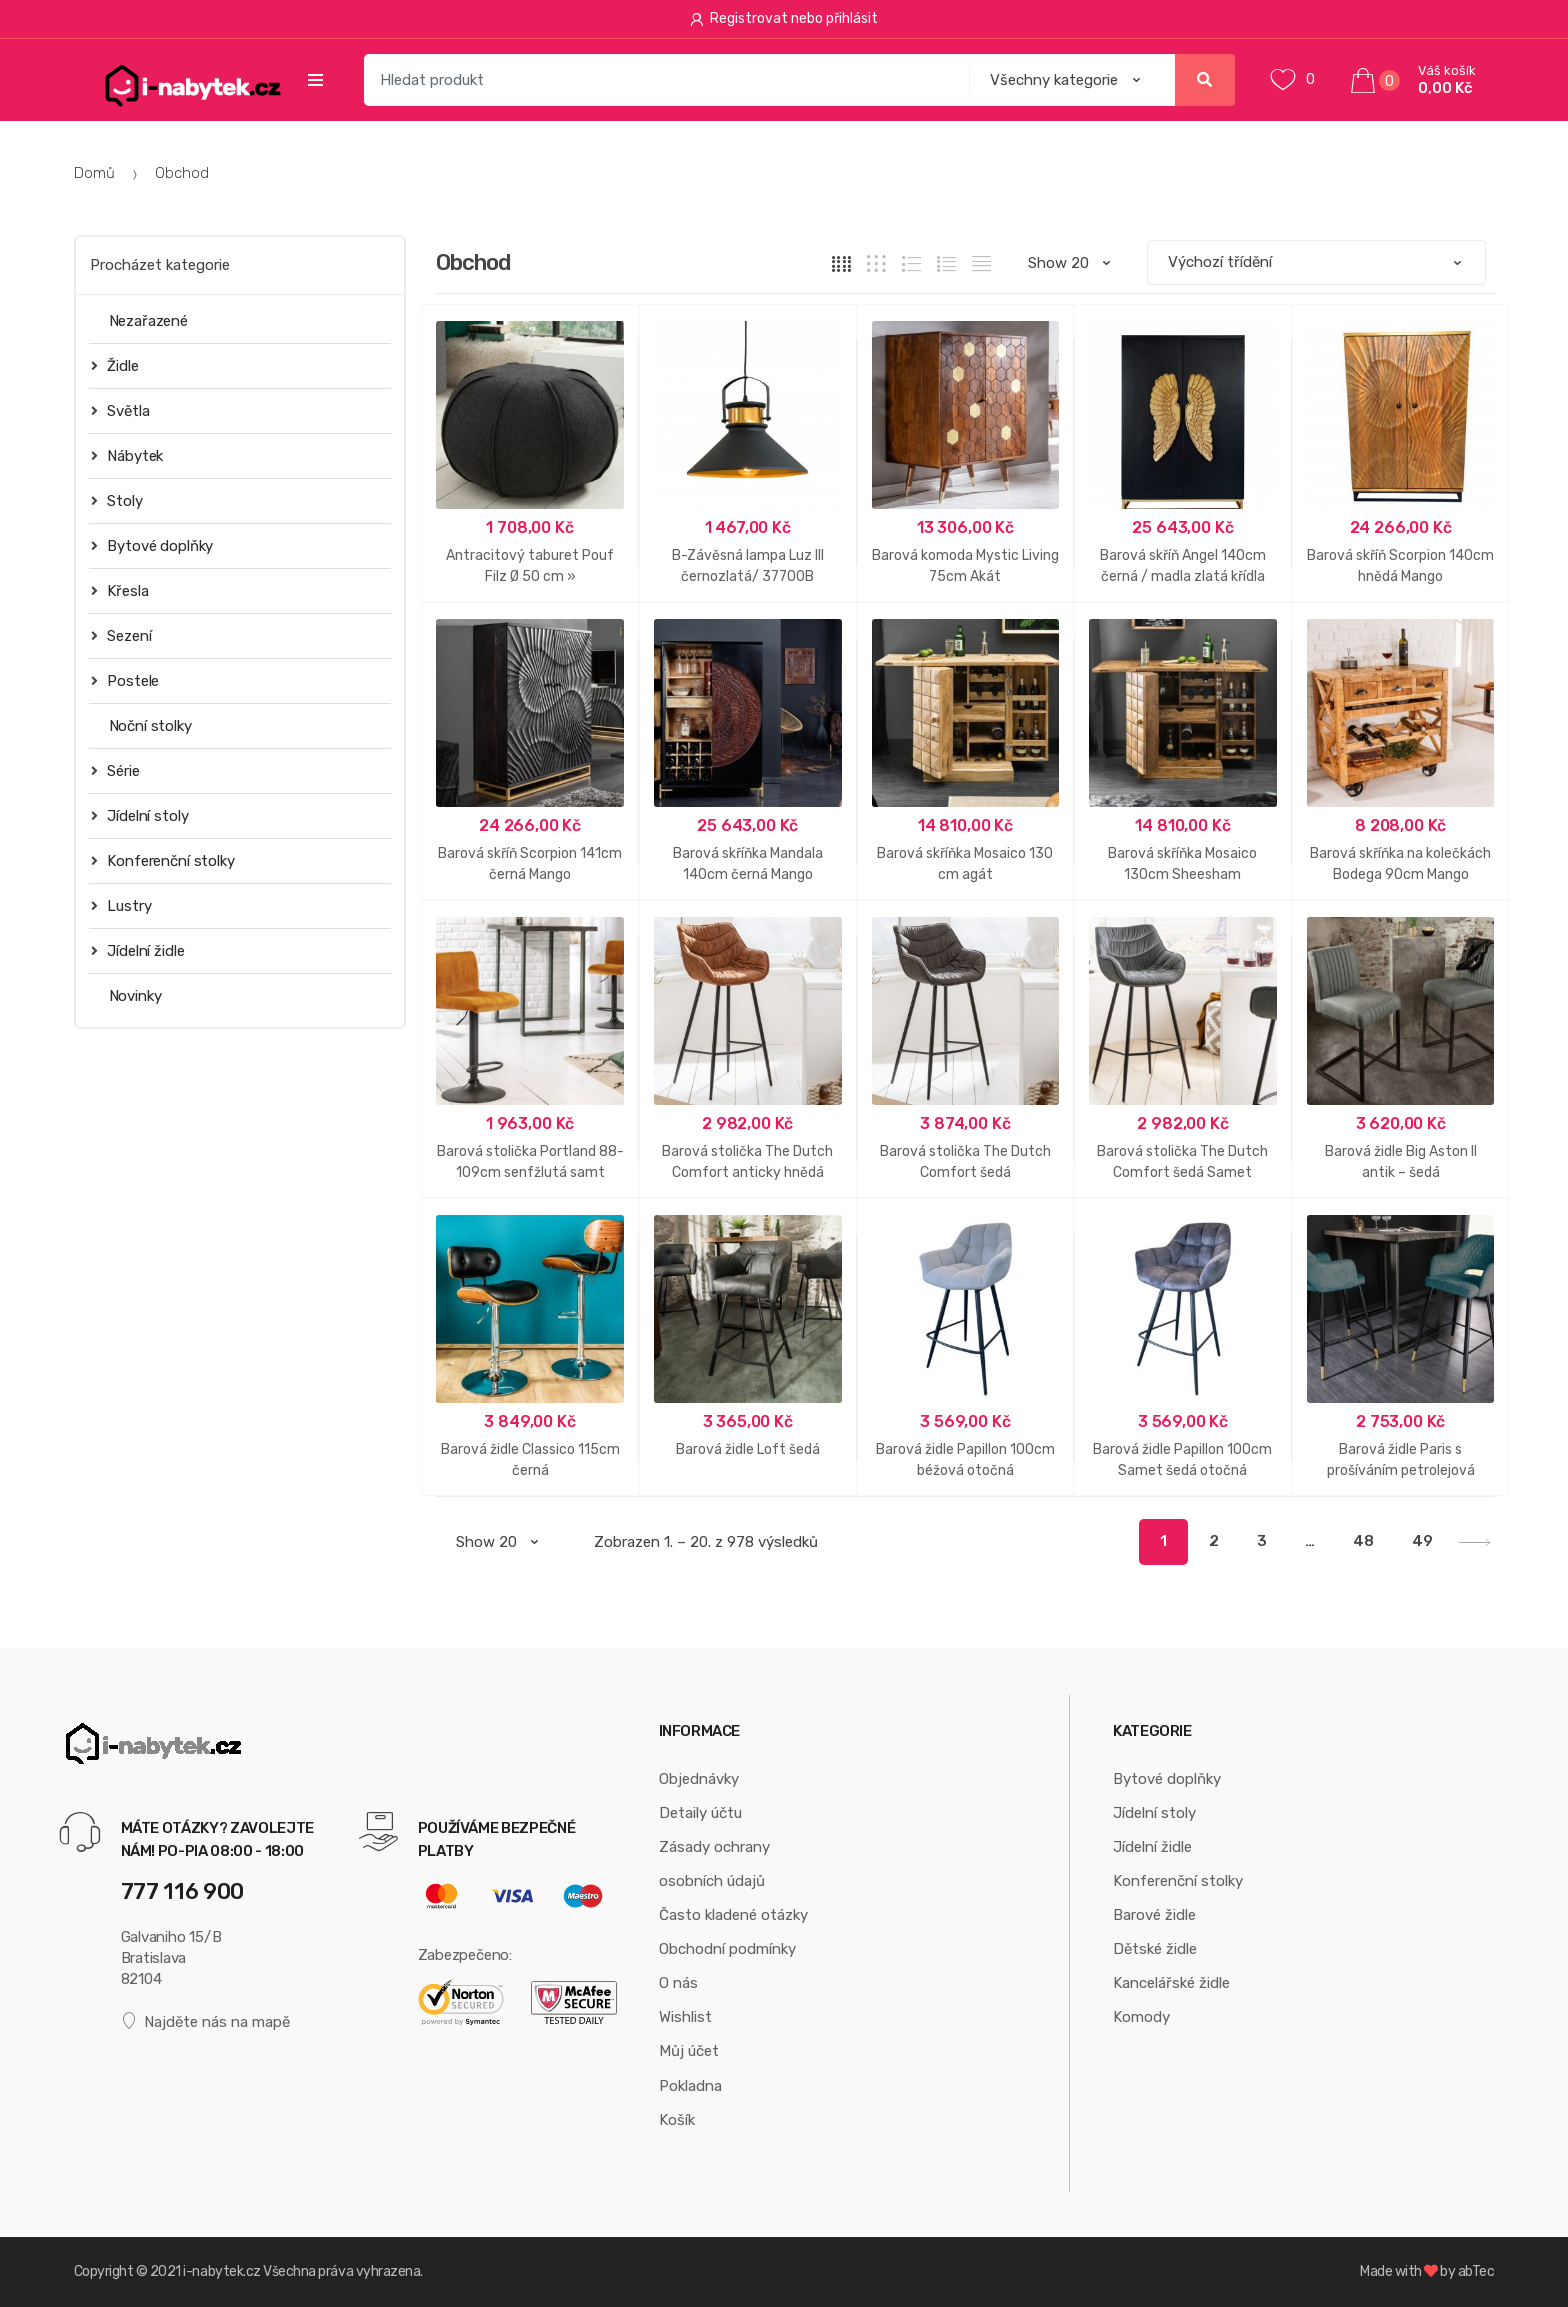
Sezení (121, 635)
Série (115, 770)
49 (1422, 1541)
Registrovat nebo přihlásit (784, 18)
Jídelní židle (138, 950)
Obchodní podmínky (727, 1949)
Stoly (117, 500)
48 (1363, 1541)
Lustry (121, 905)
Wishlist (685, 2017)
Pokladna (690, 2086)
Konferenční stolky (163, 860)
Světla (120, 410)
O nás (678, 1983)
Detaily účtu (700, 1813)
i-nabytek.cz (221, 2271)
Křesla (120, 590)
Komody (1141, 2017)
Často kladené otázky (733, 1915)
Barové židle (1154, 1915)
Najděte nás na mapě (206, 2021)
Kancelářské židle (1171, 1983)
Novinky (135, 996)
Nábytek (127, 455)
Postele (125, 680)
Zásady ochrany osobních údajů (714, 1864)
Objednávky (699, 1779)
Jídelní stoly (140, 815)
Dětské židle (1155, 1949)
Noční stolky (150, 726)
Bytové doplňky (152, 545)
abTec (1476, 2271)
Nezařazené (149, 321)
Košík (677, 2120)
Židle (115, 365)
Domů (94, 173)
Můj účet (689, 2051)
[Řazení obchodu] (1316, 262)
